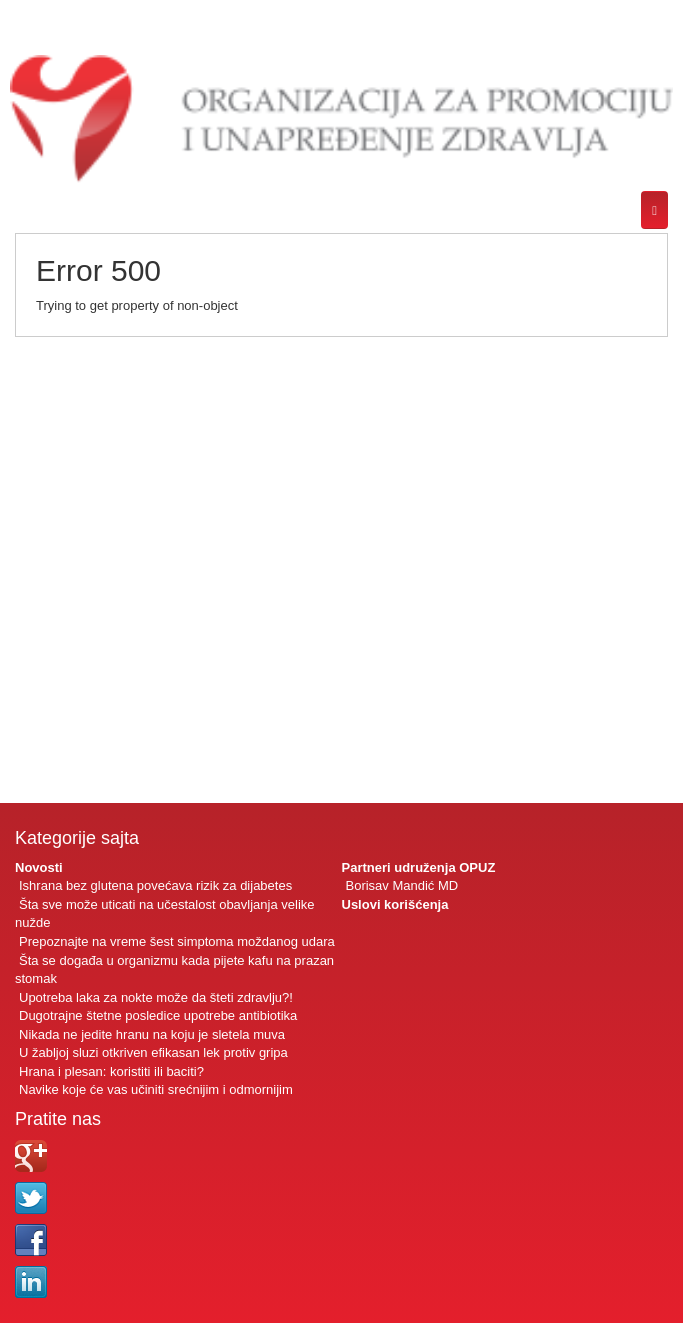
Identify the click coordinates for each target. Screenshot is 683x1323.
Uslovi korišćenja (395, 904)
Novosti (39, 867)
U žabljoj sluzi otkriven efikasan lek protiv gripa (153, 1052)
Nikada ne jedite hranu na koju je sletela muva (152, 1034)
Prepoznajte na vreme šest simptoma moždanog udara (177, 941)
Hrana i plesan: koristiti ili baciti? (111, 1071)
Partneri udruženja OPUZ (419, 867)
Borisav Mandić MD (402, 885)
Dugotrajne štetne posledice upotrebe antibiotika (158, 1015)
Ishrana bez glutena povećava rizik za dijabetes (155, 885)
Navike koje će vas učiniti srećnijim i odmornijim (156, 1089)
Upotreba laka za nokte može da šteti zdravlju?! (156, 997)
